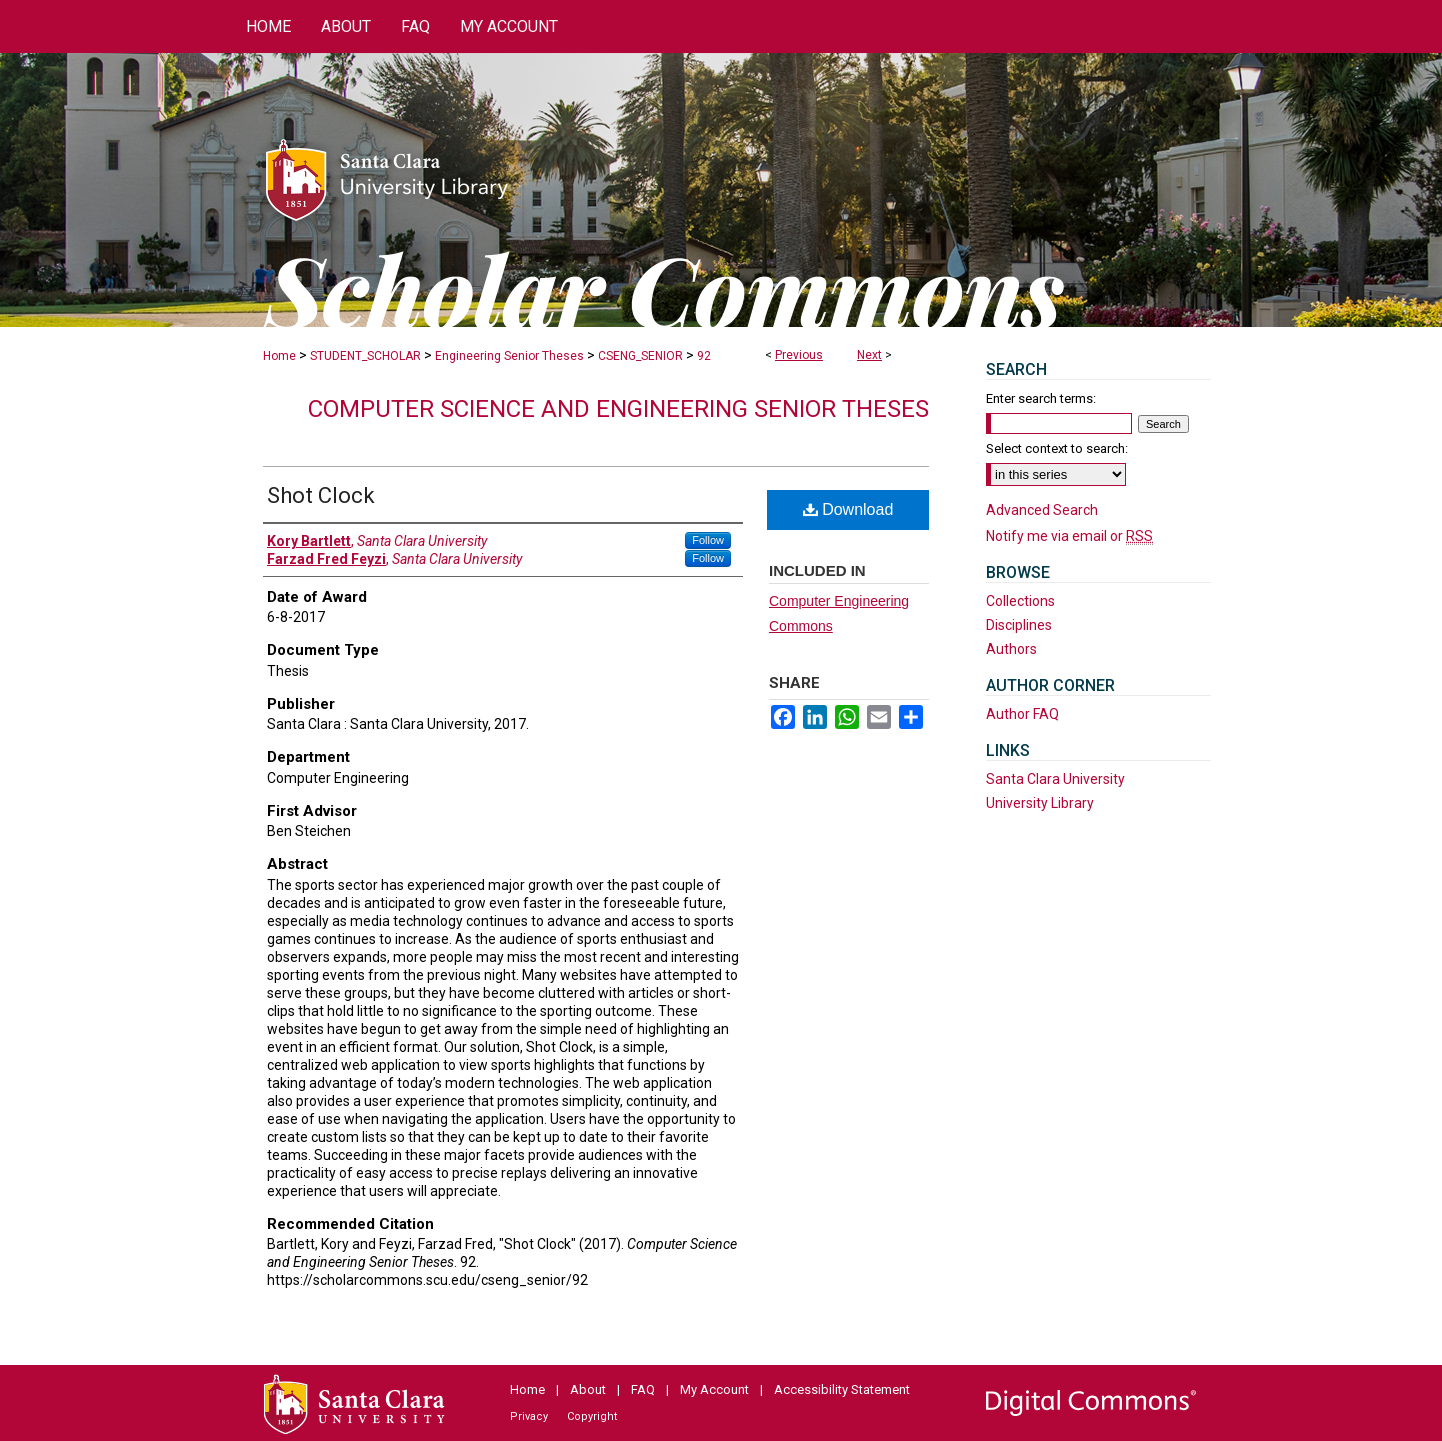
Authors (1011, 649)
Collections (1020, 601)
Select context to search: (1057, 448)
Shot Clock (321, 495)
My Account (714, 1389)
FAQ (643, 1389)
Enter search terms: (1041, 398)
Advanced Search (1042, 510)
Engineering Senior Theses (509, 356)
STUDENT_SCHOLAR (365, 356)
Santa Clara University (1055, 779)
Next (869, 355)
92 (704, 356)
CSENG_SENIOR (640, 356)
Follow (708, 540)
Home (279, 356)
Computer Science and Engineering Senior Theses (618, 409)
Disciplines (1019, 625)
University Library (1040, 803)
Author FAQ (1022, 714)
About (588, 1389)
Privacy (529, 1416)
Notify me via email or (1069, 536)
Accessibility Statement (842, 1389)
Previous (799, 355)
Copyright (592, 1416)
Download (848, 509)
